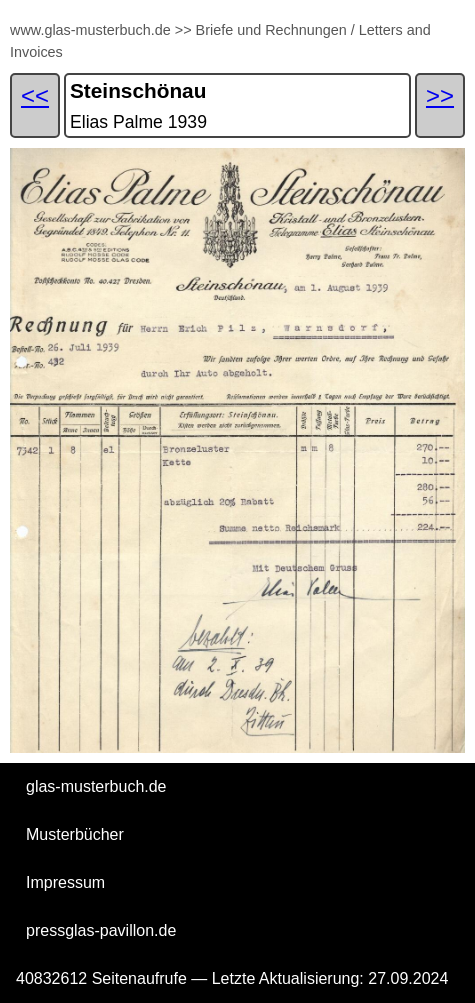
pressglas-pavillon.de (101, 930)
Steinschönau (138, 90)
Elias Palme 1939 (138, 122)
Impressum (65, 882)
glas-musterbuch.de (96, 786)
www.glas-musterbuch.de (90, 30)
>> (183, 30)
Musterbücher (75, 834)
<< (35, 95)
